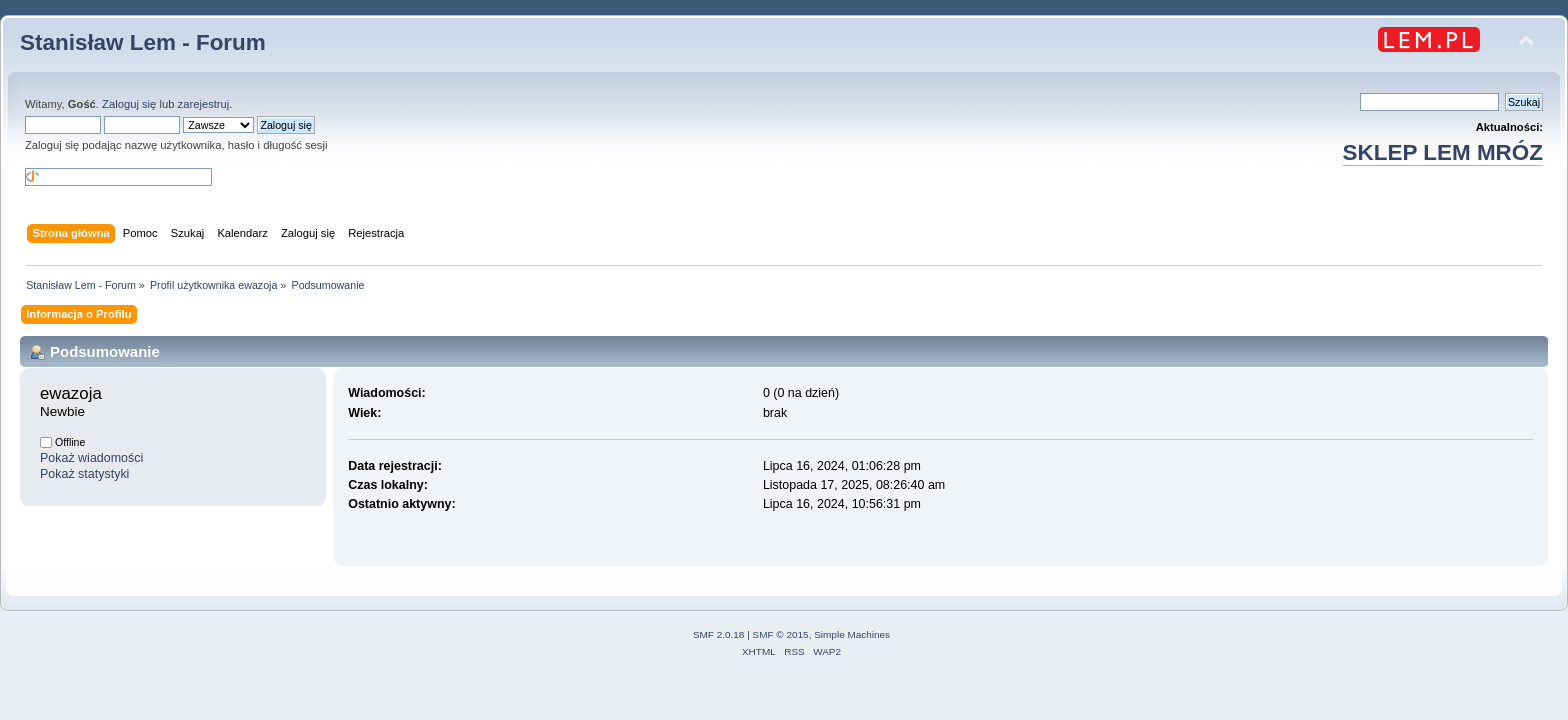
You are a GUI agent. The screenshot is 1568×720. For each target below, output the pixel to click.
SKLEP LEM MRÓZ (1443, 152)
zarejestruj (204, 104)
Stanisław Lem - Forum (143, 42)
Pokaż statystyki (84, 474)
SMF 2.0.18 (719, 634)
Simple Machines (852, 634)
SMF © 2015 (781, 634)
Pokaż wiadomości (91, 458)
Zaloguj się (129, 104)
